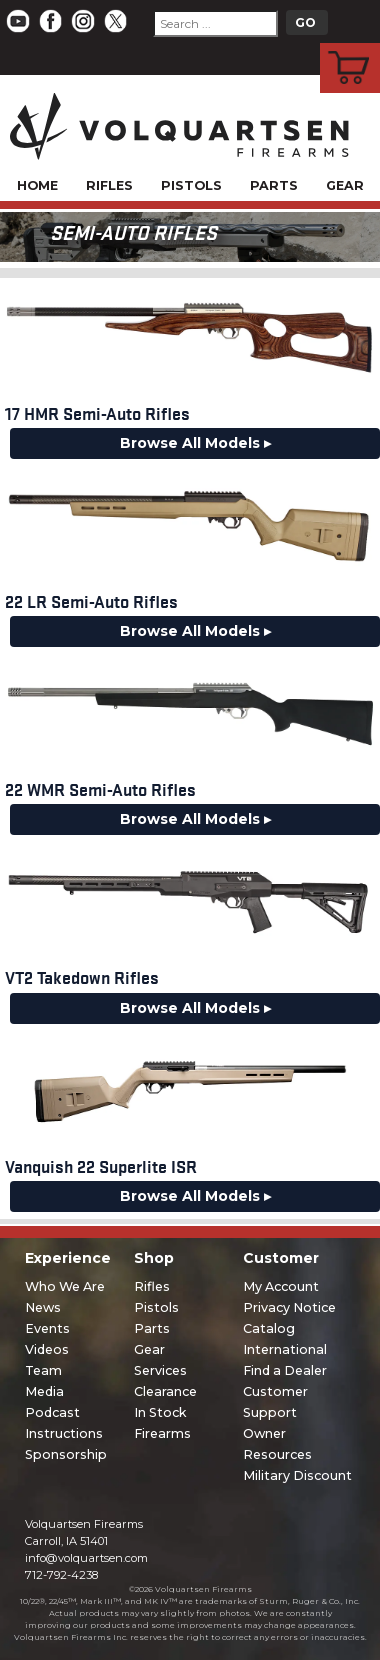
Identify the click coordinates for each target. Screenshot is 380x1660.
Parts (274, 185)
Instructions (64, 1433)
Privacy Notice (289, 1307)
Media (44, 1391)
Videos (47, 1349)
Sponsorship (66, 1454)
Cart (350, 46)
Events (47, 1328)
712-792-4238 (61, 1575)
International (285, 1349)
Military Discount (297, 1475)
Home (37, 185)
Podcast (52, 1412)
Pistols (191, 185)
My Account (281, 1286)
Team (43, 1370)
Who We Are (65, 1286)
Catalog (269, 1328)
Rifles (109, 185)
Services (160, 1370)
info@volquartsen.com (86, 1558)
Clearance (165, 1391)
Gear (345, 185)
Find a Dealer (285, 1370)
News (43, 1307)
